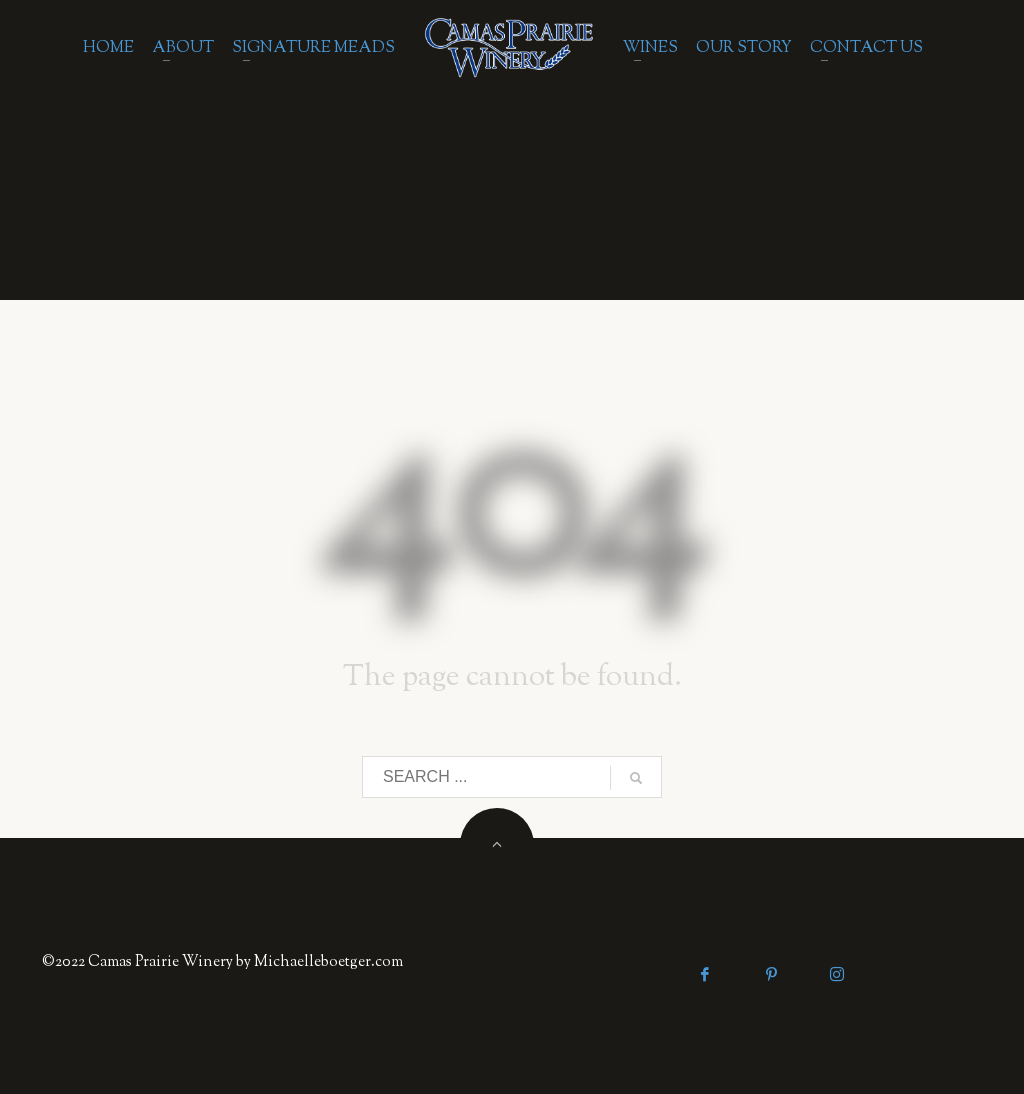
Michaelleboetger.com (328, 962)
